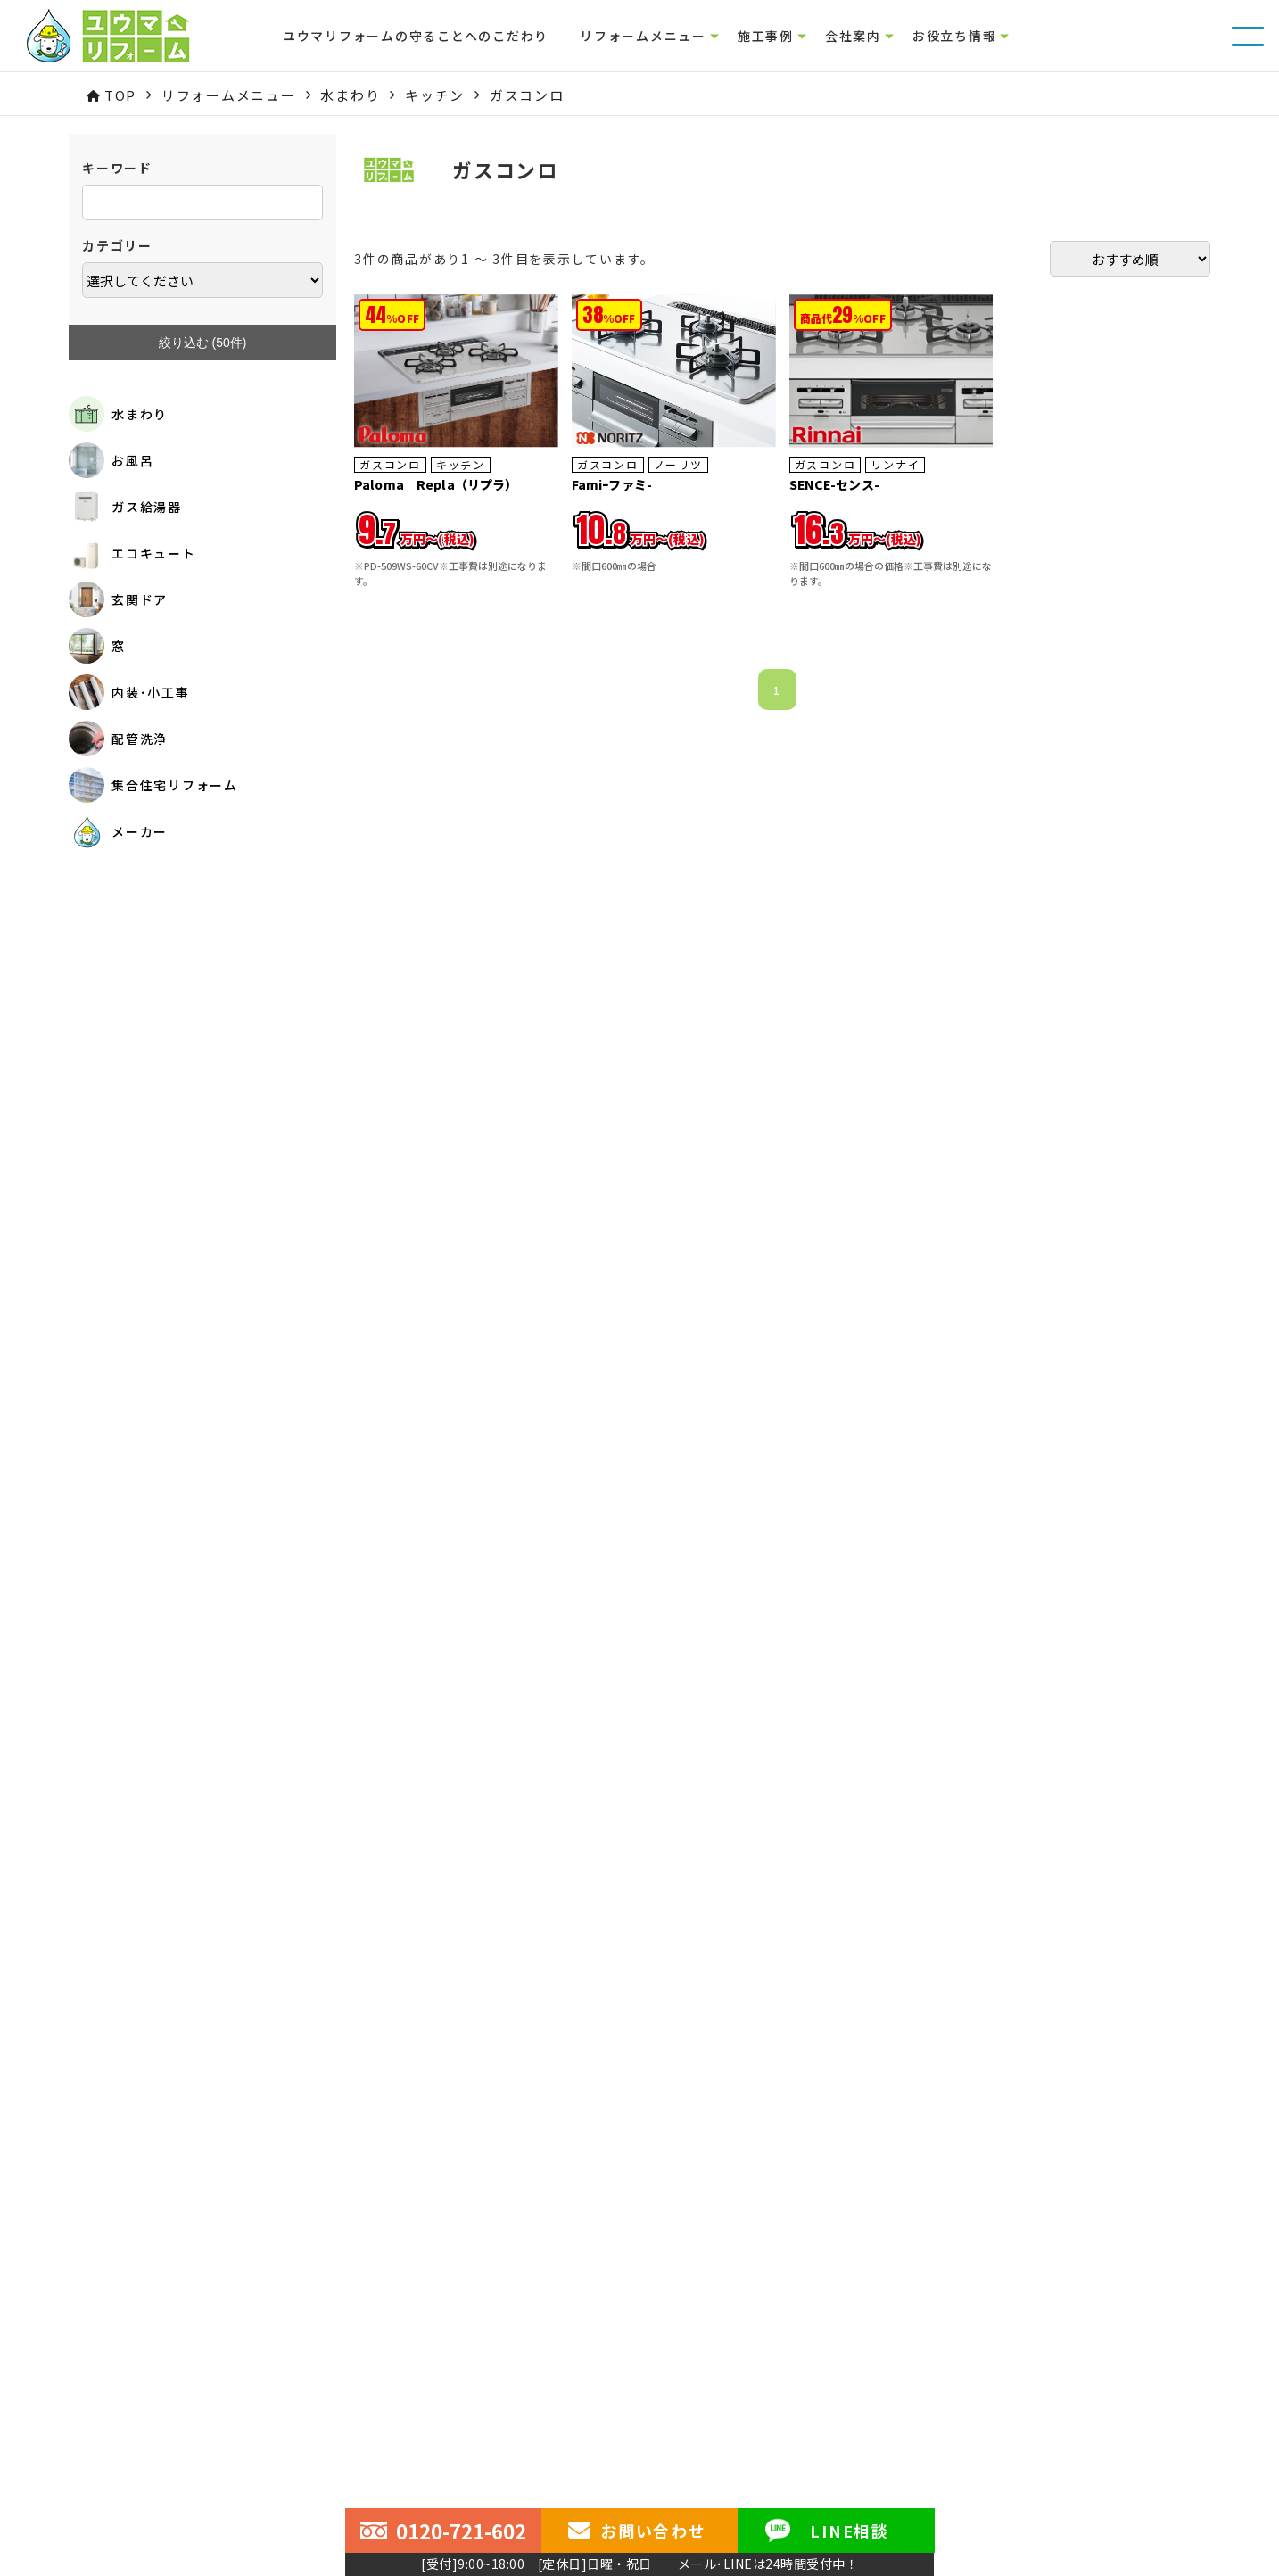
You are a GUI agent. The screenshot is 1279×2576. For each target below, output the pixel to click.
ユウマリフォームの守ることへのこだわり (416, 36)
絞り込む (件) (203, 342)
